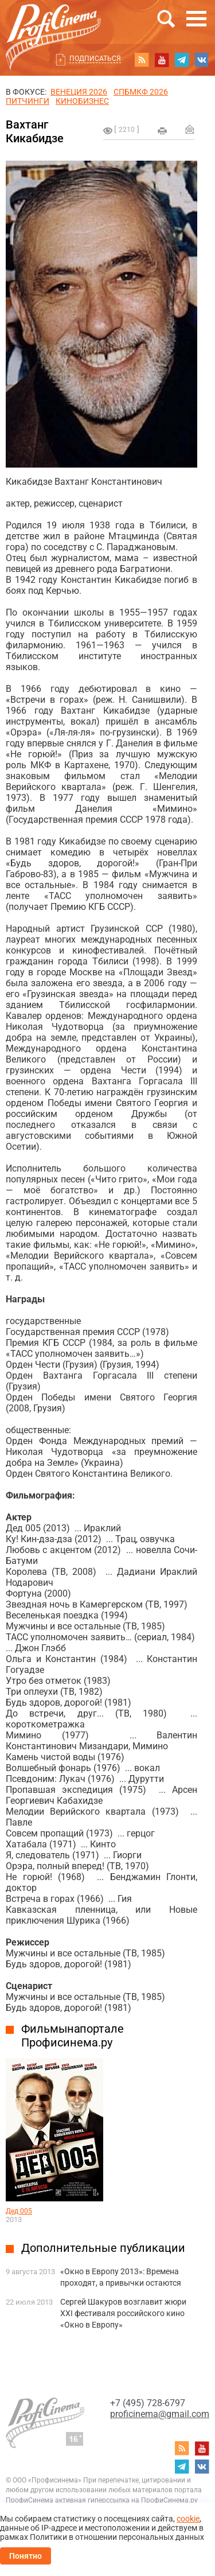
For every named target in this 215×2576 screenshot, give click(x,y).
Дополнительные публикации (103, 2248)
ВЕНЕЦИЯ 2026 (78, 91)
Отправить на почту (189, 129)
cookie (188, 2518)
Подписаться (95, 59)
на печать (162, 130)
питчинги (27, 101)
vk (202, 59)
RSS (141, 59)
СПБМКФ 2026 (141, 91)
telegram (182, 59)
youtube (162, 59)
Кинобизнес (82, 101)
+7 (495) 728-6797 (147, 2403)
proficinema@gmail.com (159, 2413)
